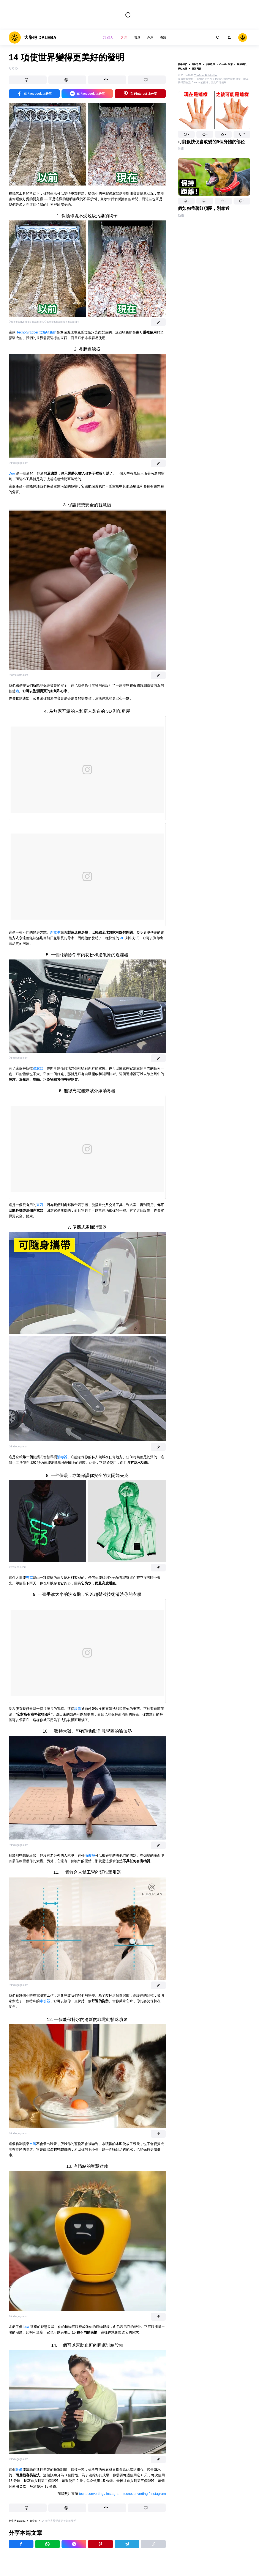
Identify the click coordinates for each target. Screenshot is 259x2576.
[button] (186, 134)
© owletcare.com (18, 674)
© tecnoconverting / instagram (26, 321)
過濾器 (38, 1068)
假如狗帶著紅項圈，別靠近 (204, 208)
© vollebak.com (17, 1567)
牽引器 (45, 2001)
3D (122, 938)
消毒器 (62, 1457)
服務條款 (241, 64)
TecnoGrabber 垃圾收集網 (36, 332)
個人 (108, 37)
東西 (39, 1205)
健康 (181, 148)
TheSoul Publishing (206, 75)
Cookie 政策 (226, 64)
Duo (12, 473)
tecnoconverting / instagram (100, 2494)
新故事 (55, 932)
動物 (181, 215)
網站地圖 (182, 68)
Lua (26, 2327)
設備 (77, 1709)
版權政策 (210, 64)
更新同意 (196, 68)
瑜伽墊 (90, 1855)
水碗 (32, 2144)
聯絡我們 (182, 64)
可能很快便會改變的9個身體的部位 (211, 141)
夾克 (29, 1577)
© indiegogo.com (18, 462)
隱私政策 (196, 64)
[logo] (32, 37)
